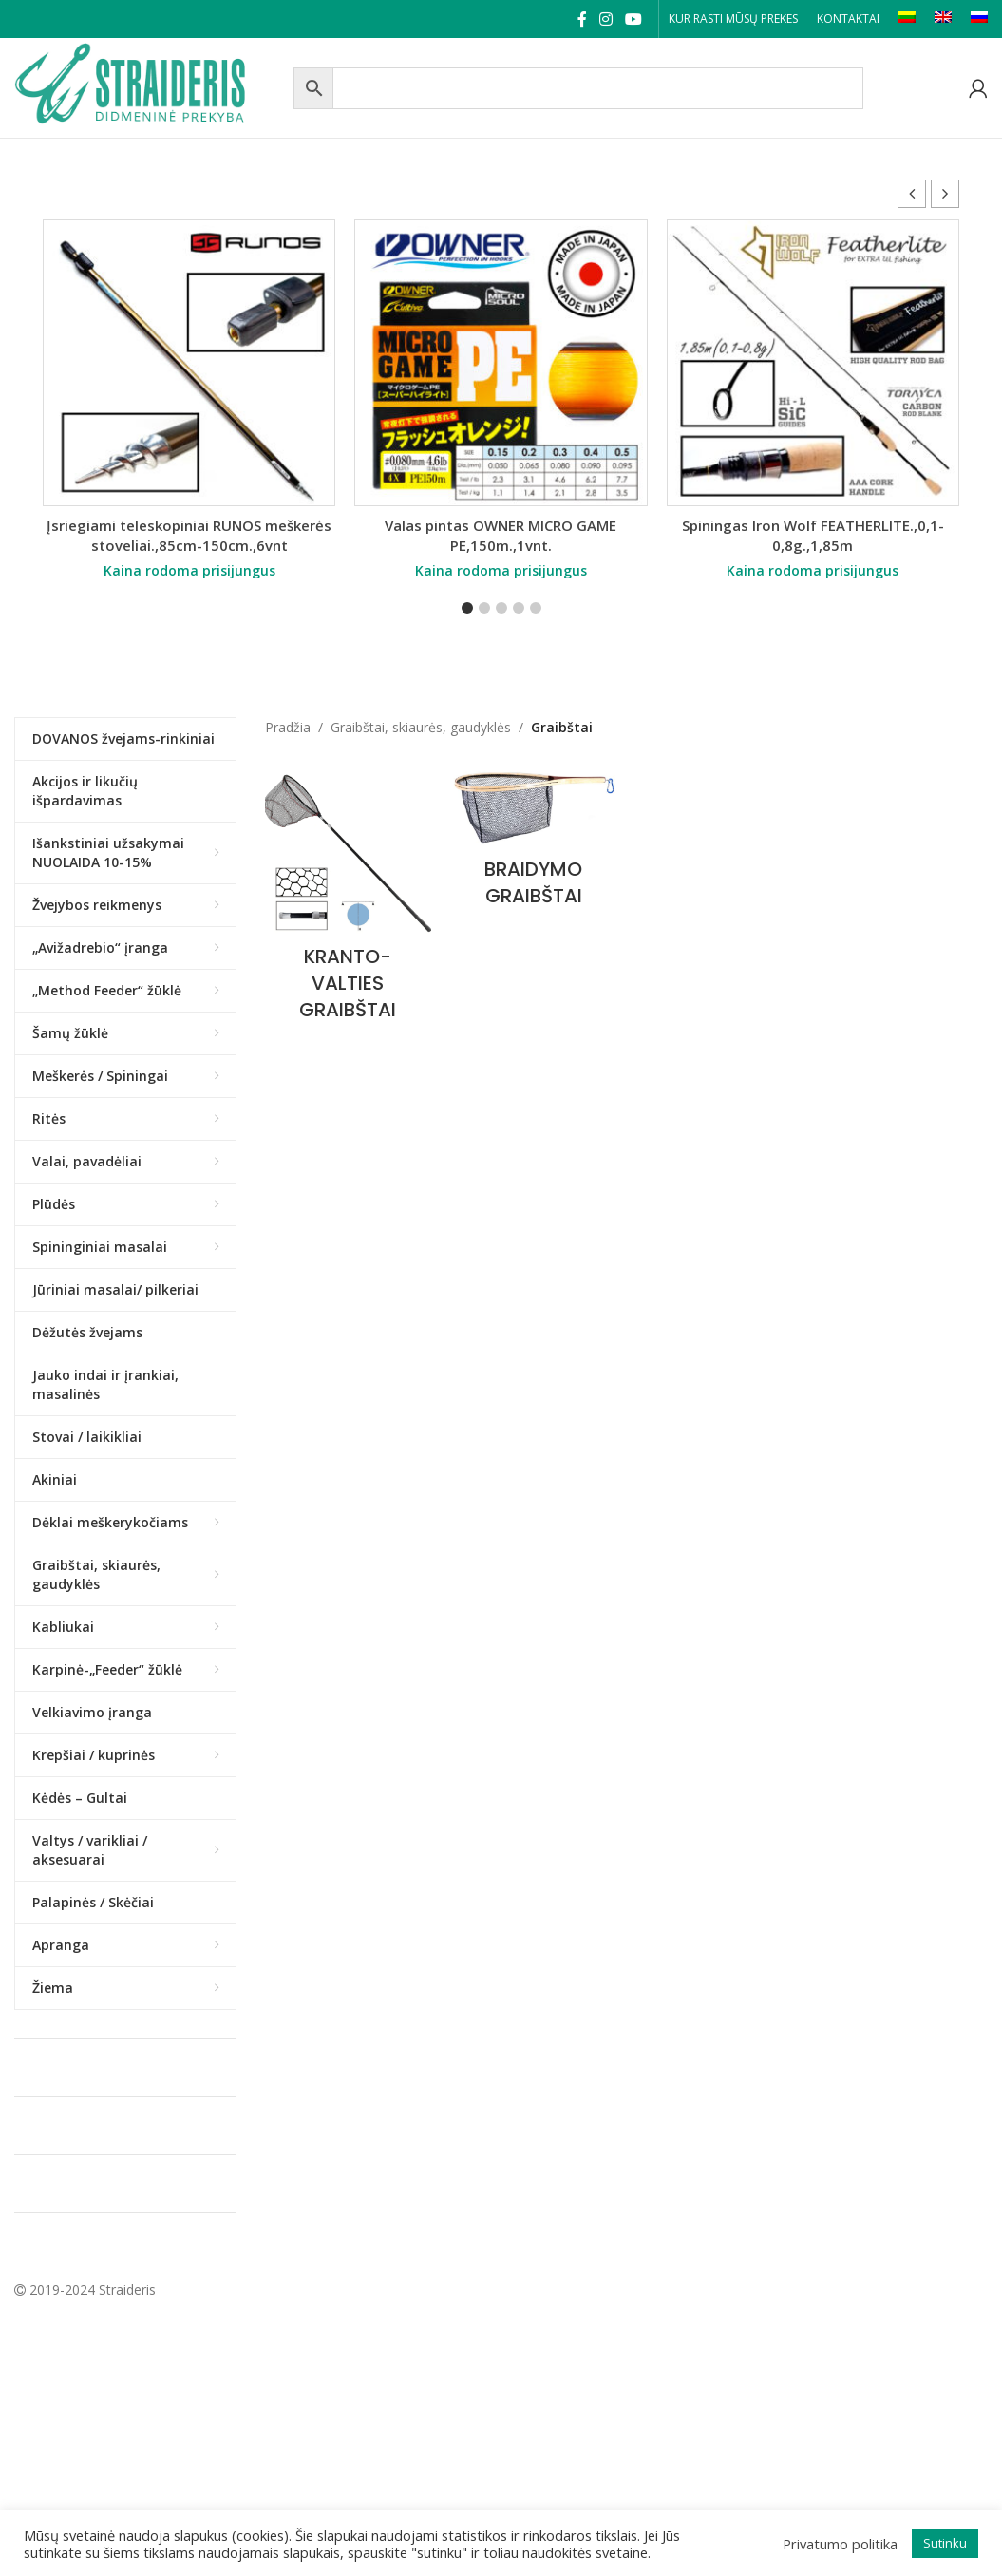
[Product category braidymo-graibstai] (533, 843)
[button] (945, 194)
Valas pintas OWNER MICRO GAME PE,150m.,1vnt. (500, 535)
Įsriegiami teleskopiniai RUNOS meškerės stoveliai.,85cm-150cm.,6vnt (189, 535)
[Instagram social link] (605, 19)
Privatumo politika (840, 2543)
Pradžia (288, 727)
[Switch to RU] (979, 19)
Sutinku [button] (945, 2542)
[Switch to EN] (943, 19)
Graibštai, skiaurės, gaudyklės (421, 727)
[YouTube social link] (634, 19)
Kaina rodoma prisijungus (189, 570)
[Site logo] (149, 86)
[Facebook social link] (582, 19)
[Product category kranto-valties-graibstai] (348, 899)
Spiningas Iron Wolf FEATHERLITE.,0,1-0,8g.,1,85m (813, 535)
